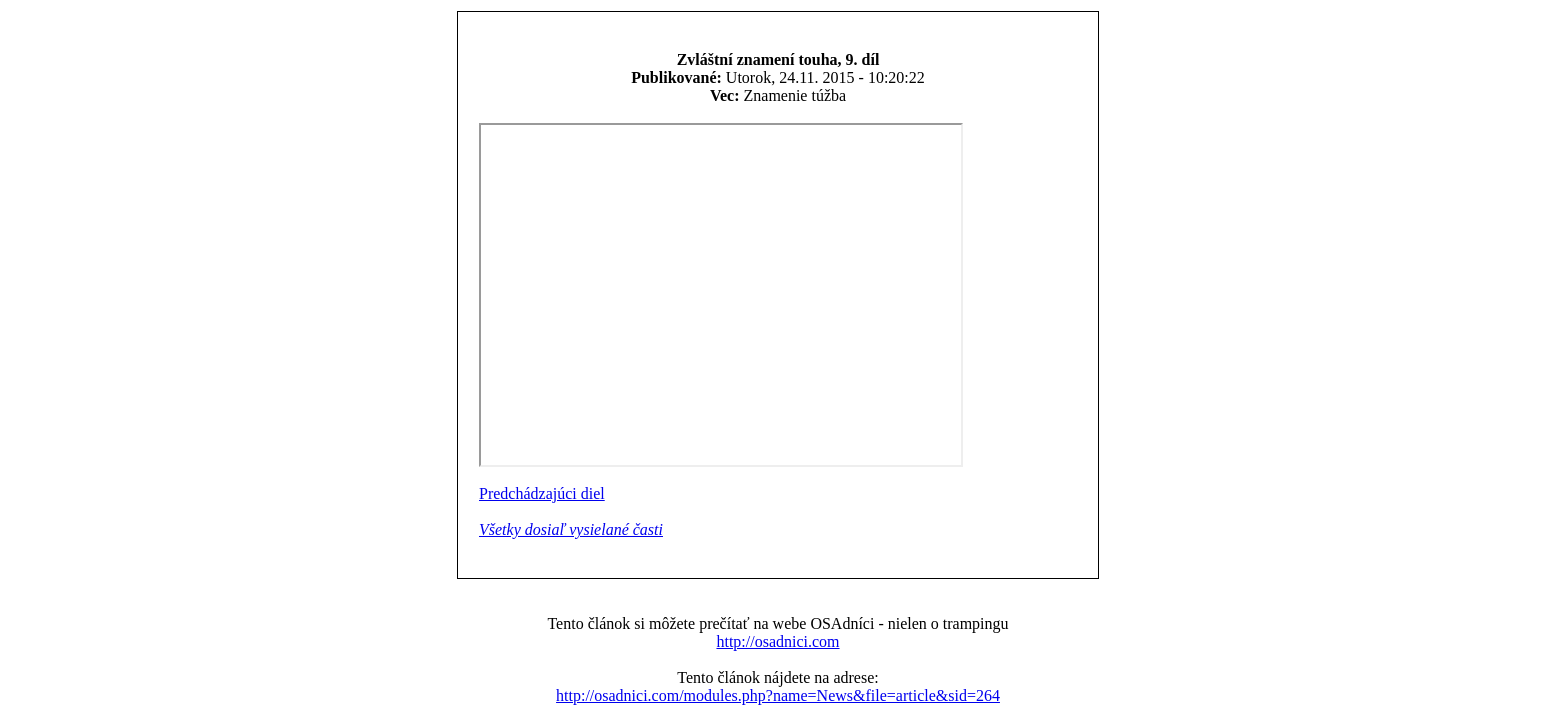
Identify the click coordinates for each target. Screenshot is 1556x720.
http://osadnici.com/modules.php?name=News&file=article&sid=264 (778, 695)
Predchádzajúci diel (542, 493)
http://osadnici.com (777, 641)
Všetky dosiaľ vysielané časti (571, 529)
